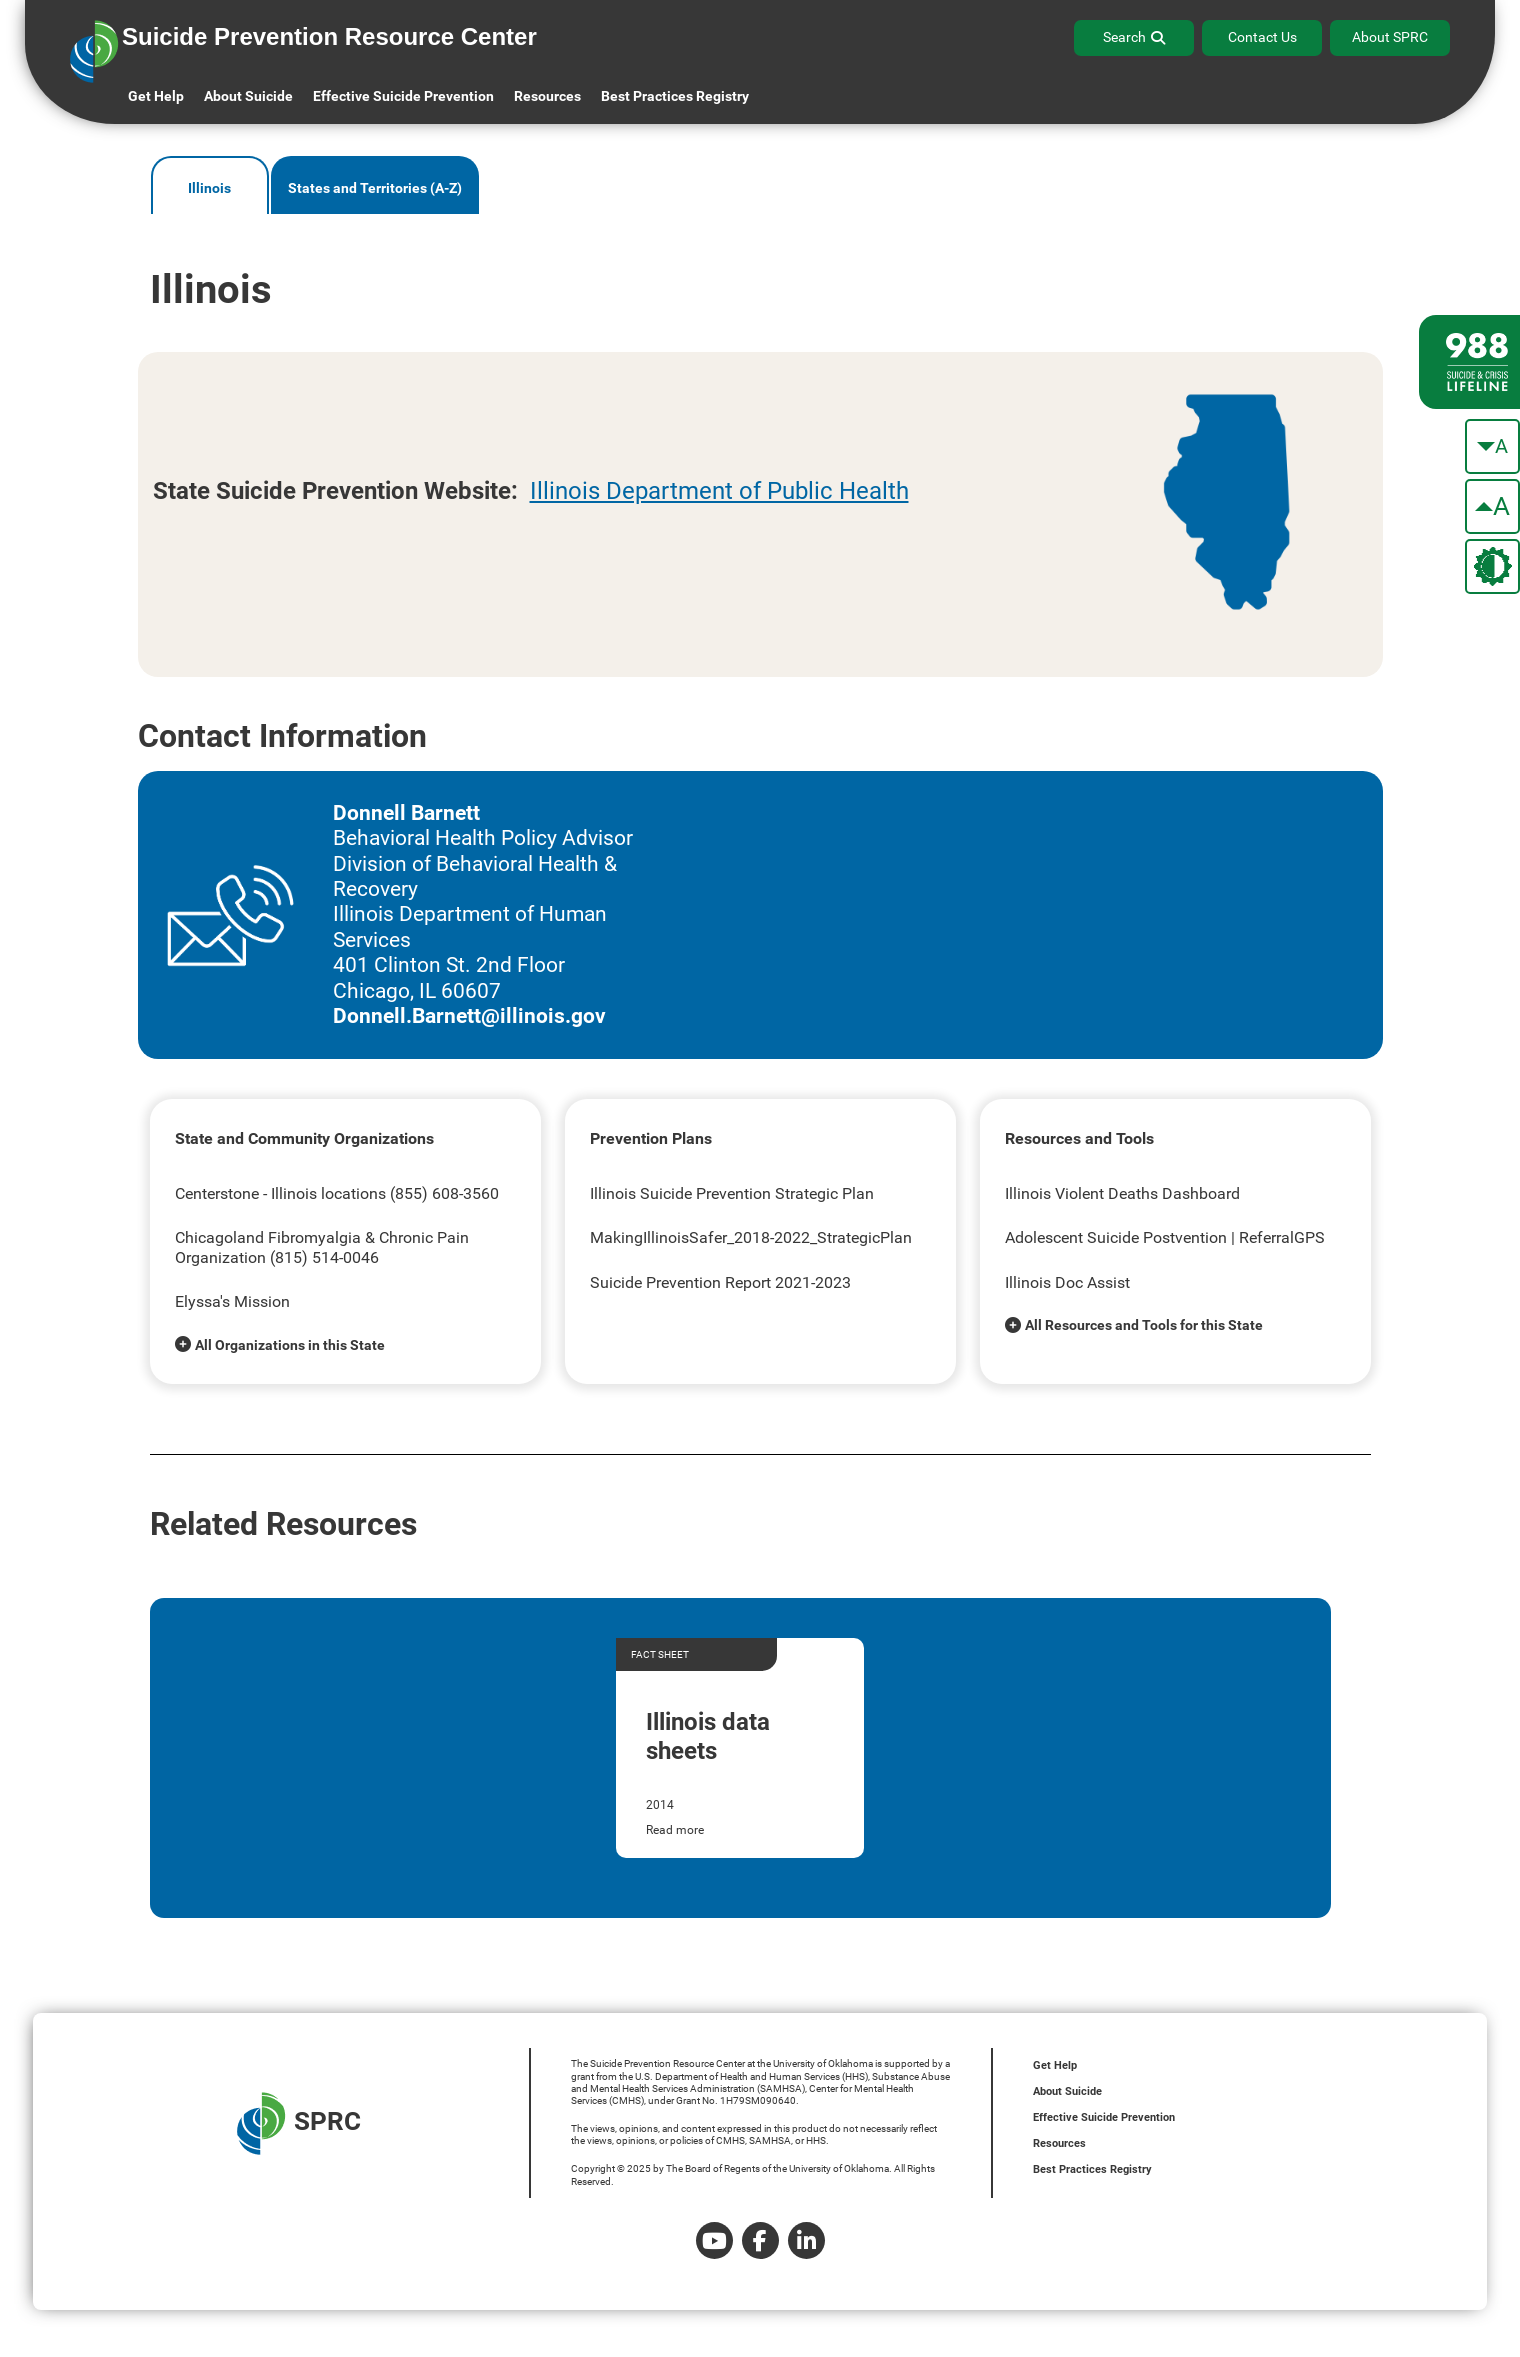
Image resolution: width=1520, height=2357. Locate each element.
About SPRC (1390, 37)
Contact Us (1262, 37)
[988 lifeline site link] (1469, 362)
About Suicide (248, 96)
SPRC (299, 2123)
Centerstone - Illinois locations (280, 1193)
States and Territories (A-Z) (375, 188)
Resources (1059, 2143)
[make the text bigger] (1492, 506)
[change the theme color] (1492, 566)
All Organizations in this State (290, 1345)
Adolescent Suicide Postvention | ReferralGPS (1165, 1237)
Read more (675, 1830)
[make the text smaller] (1492, 446)
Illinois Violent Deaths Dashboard (1122, 1193)
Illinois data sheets (708, 1736)
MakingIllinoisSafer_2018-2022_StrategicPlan (751, 1237)
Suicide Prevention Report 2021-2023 (720, 1282)
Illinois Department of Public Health (719, 491)
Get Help (156, 96)
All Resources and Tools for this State (1144, 1325)
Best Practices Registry (675, 96)
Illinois (209, 188)
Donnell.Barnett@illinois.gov (469, 1016)
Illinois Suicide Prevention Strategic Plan (732, 1193)
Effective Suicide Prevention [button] (403, 96)
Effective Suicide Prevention (1104, 2117)
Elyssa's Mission (232, 1301)
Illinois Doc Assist (1067, 1282)
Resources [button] (547, 96)
